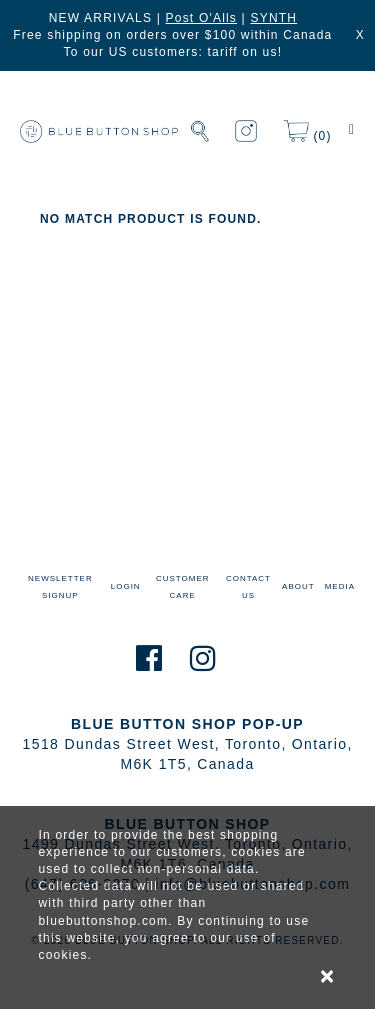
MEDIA (340, 586)
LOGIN (126, 586)
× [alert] (328, 976)
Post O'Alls (202, 18)
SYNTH (273, 18)
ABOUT (298, 586)
